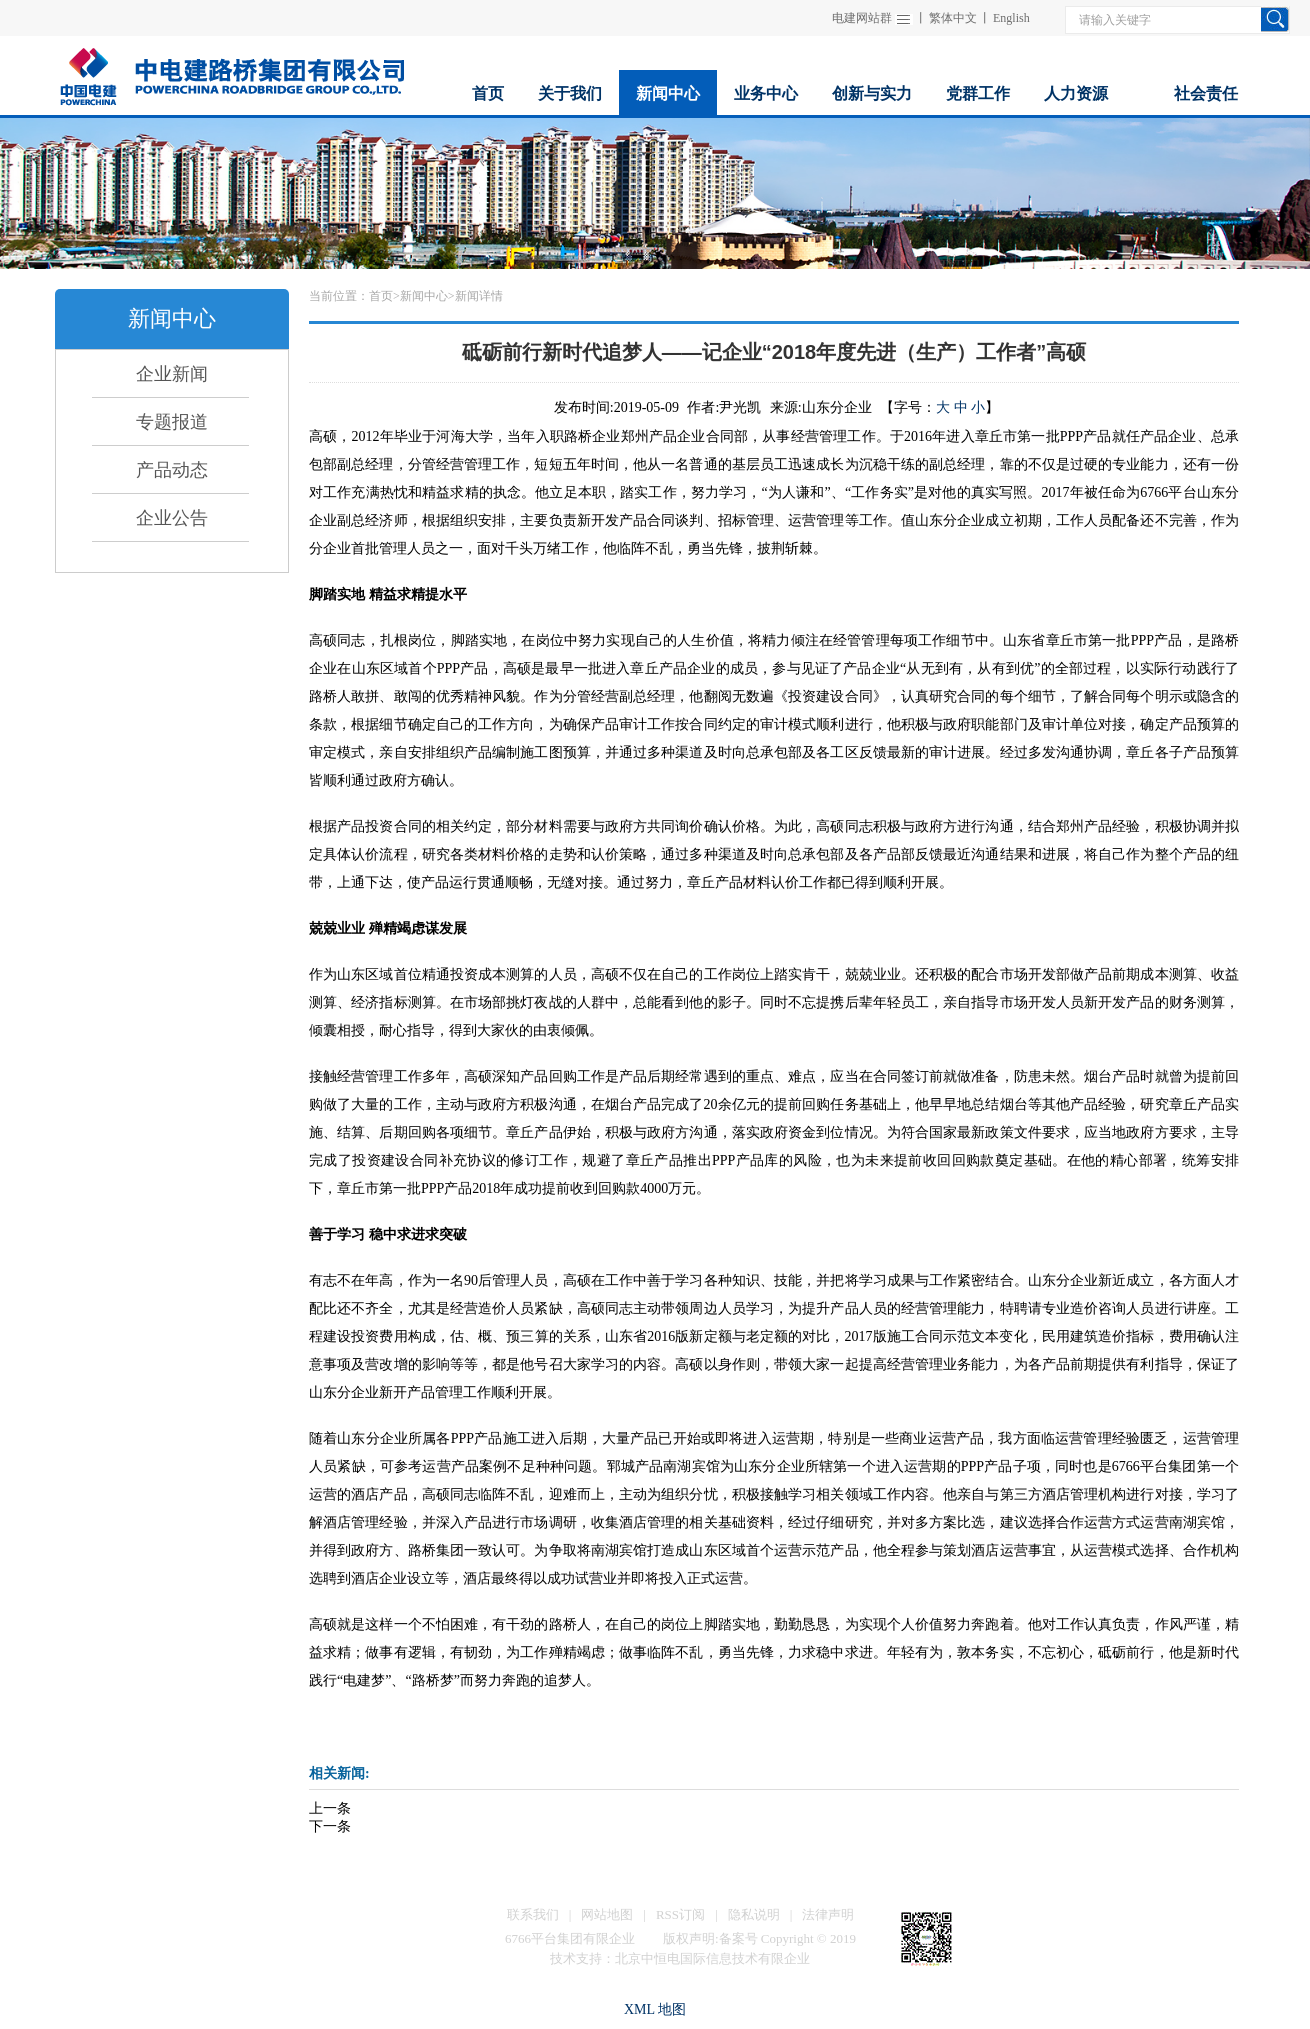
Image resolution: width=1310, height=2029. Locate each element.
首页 (381, 296)
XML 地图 (655, 2009)
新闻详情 (479, 296)
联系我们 (533, 1914)
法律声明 (828, 1914)
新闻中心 (424, 296)
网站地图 (607, 1914)
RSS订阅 (680, 1914)
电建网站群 (862, 18)
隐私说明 (754, 1914)
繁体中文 (953, 18)
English (1011, 18)
